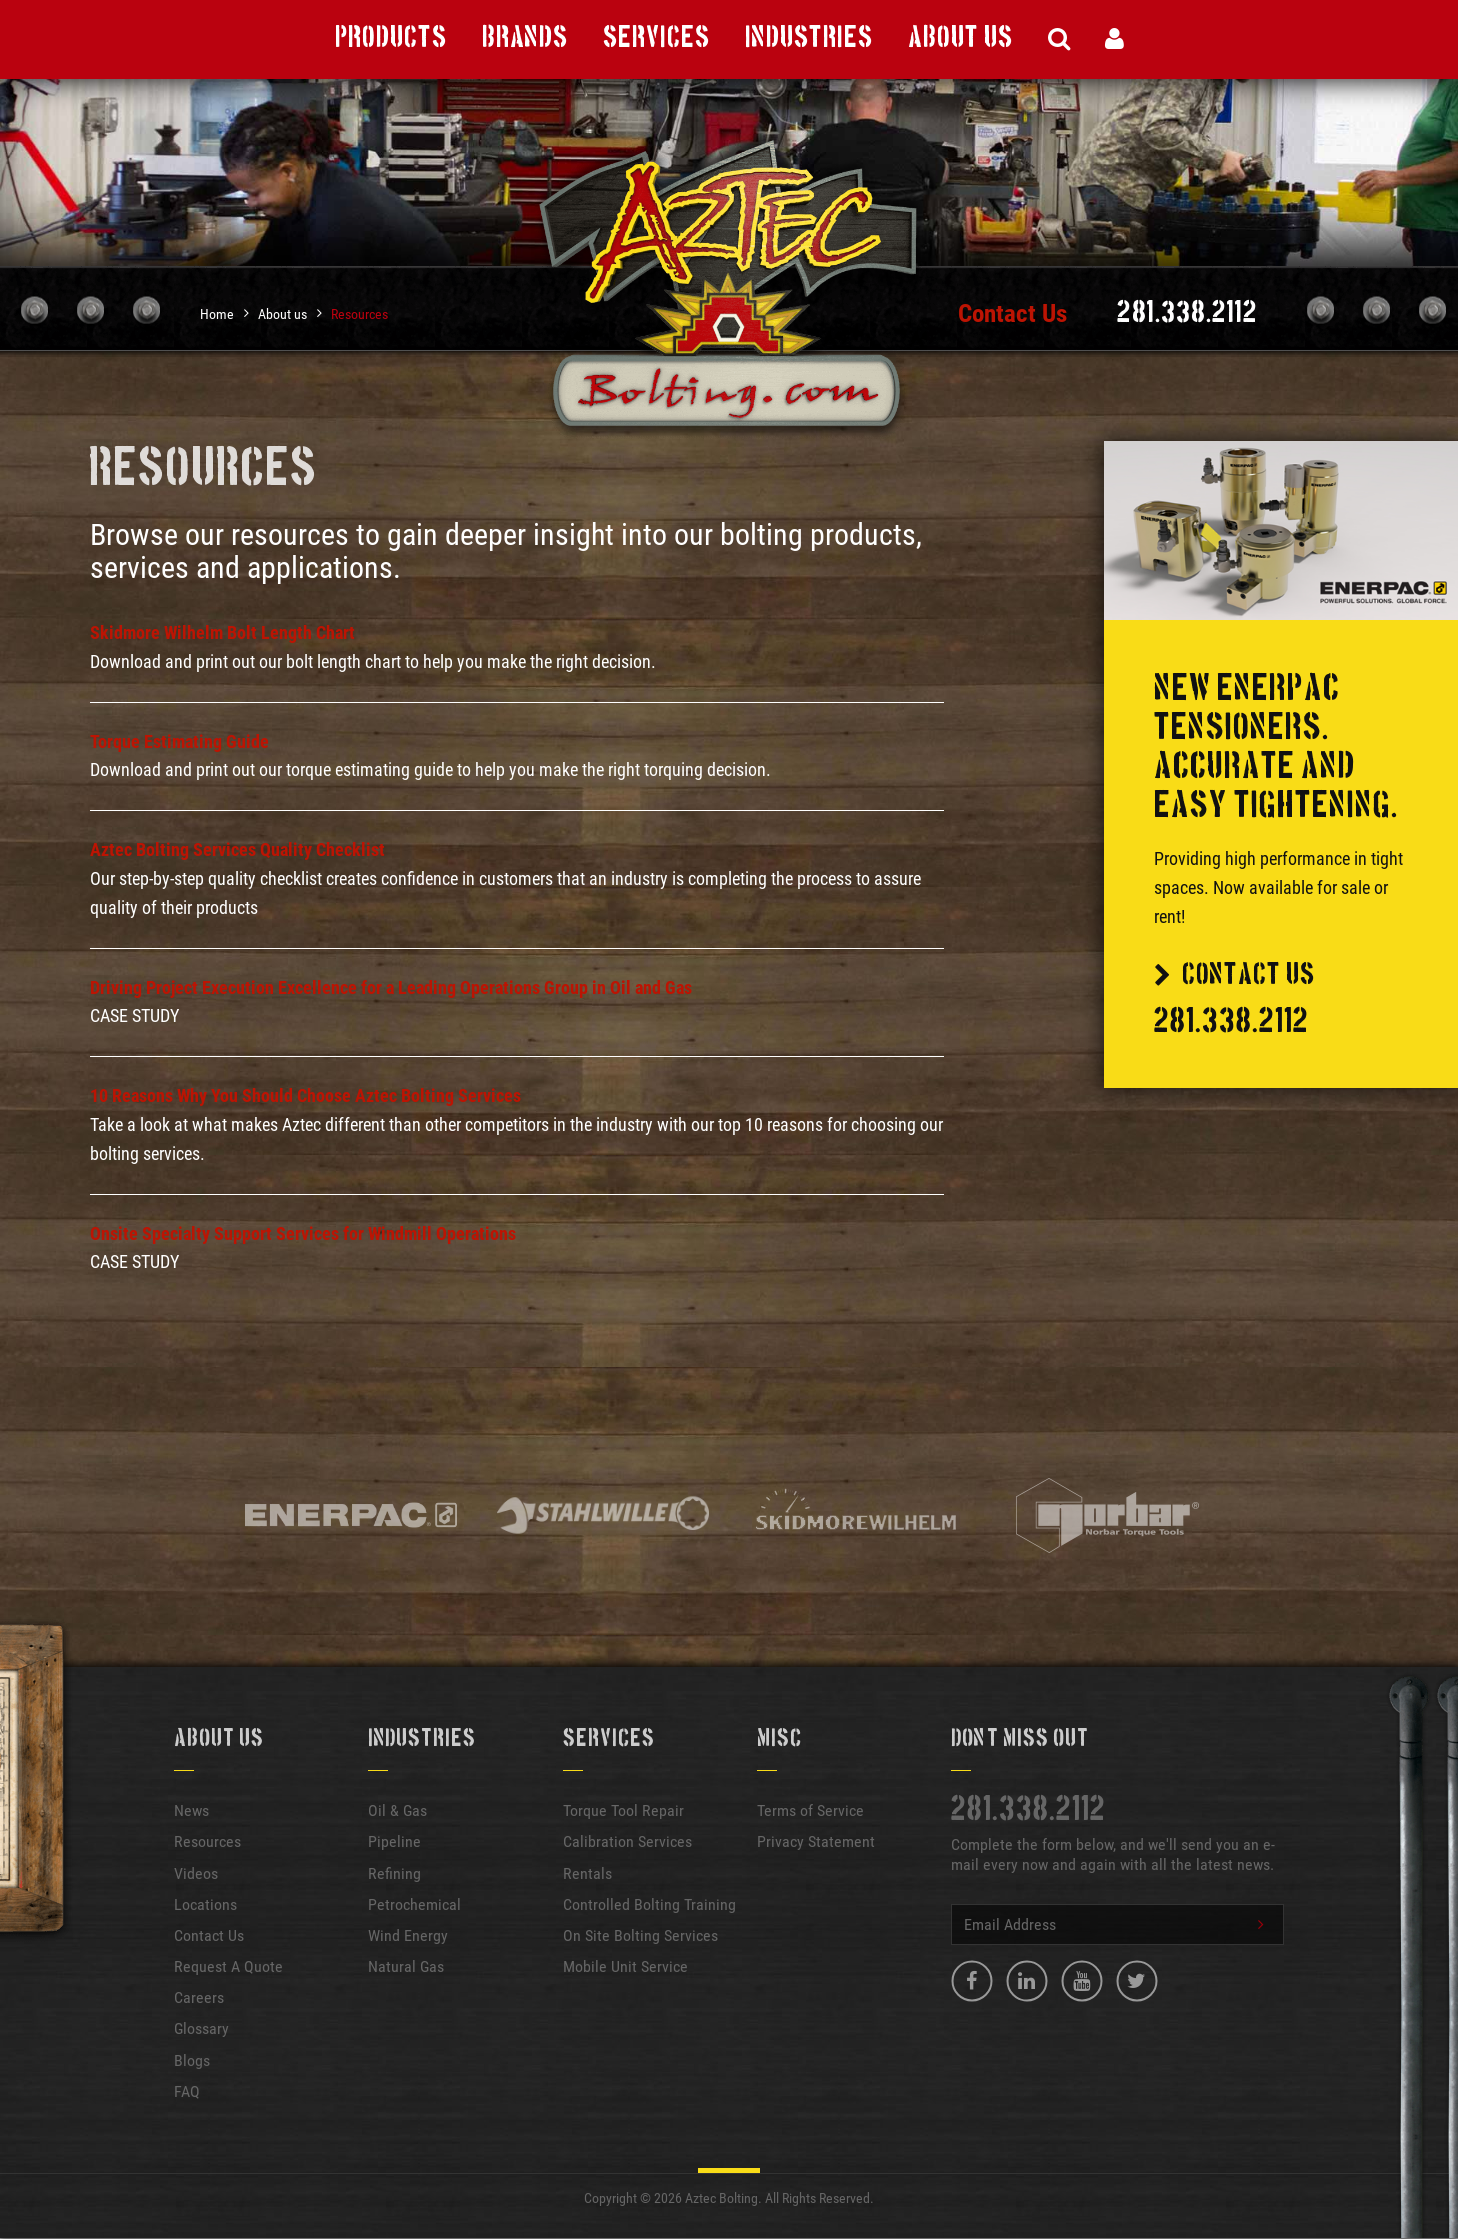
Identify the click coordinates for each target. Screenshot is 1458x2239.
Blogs (192, 2060)
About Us (960, 38)
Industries (809, 38)
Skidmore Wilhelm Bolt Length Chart (222, 632)
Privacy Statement (816, 1841)
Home (217, 314)
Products (391, 38)
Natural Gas (406, 1966)
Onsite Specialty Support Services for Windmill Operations (303, 1233)
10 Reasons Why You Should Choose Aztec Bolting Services (305, 1095)
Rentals (587, 1873)
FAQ (187, 2091)
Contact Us (1012, 313)
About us (282, 314)
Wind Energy (408, 1935)
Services (656, 38)
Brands (525, 38)
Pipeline (394, 1841)
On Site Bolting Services (640, 1935)
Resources (359, 314)
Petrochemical (414, 1904)
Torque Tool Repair (623, 1810)
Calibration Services (627, 1841)
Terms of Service (810, 1810)
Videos (196, 1873)
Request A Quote (228, 1966)
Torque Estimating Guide (179, 741)
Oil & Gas (397, 1810)
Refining (394, 1873)
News (191, 1810)
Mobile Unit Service (625, 1966)
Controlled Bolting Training (649, 1904)
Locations (205, 1904)
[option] (351, 1517)
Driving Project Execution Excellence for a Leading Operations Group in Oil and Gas (391, 987)
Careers (199, 1997)
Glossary (201, 2028)
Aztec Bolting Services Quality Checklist (237, 849)
